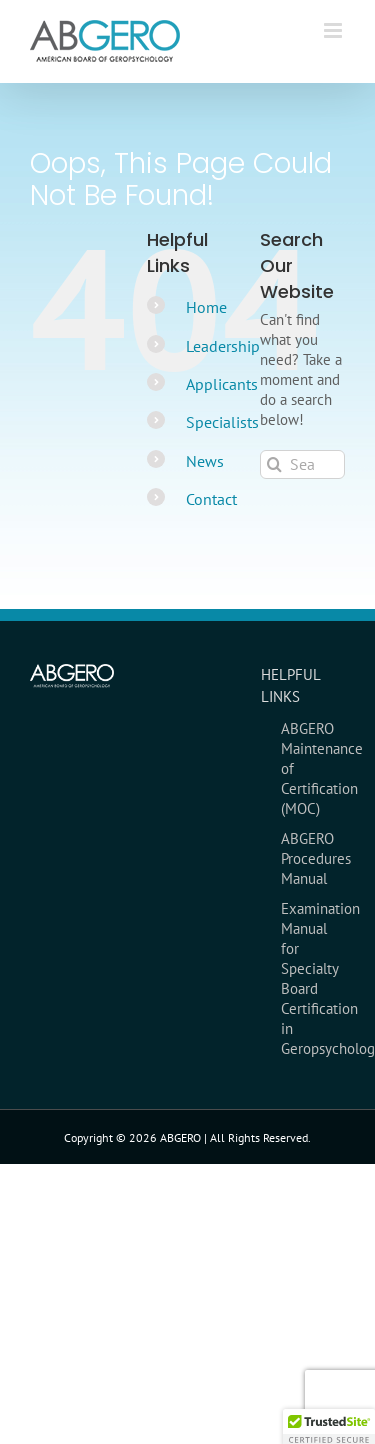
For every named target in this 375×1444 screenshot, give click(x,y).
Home (206, 307)
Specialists (222, 422)
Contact (211, 499)
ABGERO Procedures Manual (313, 858)
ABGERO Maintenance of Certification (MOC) (313, 768)
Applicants (222, 384)
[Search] (274, 464)
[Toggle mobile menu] (334, 30)
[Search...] (302, 464)
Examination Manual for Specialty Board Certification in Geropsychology (313, 978)
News (205, 461)
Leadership (223, 346)
